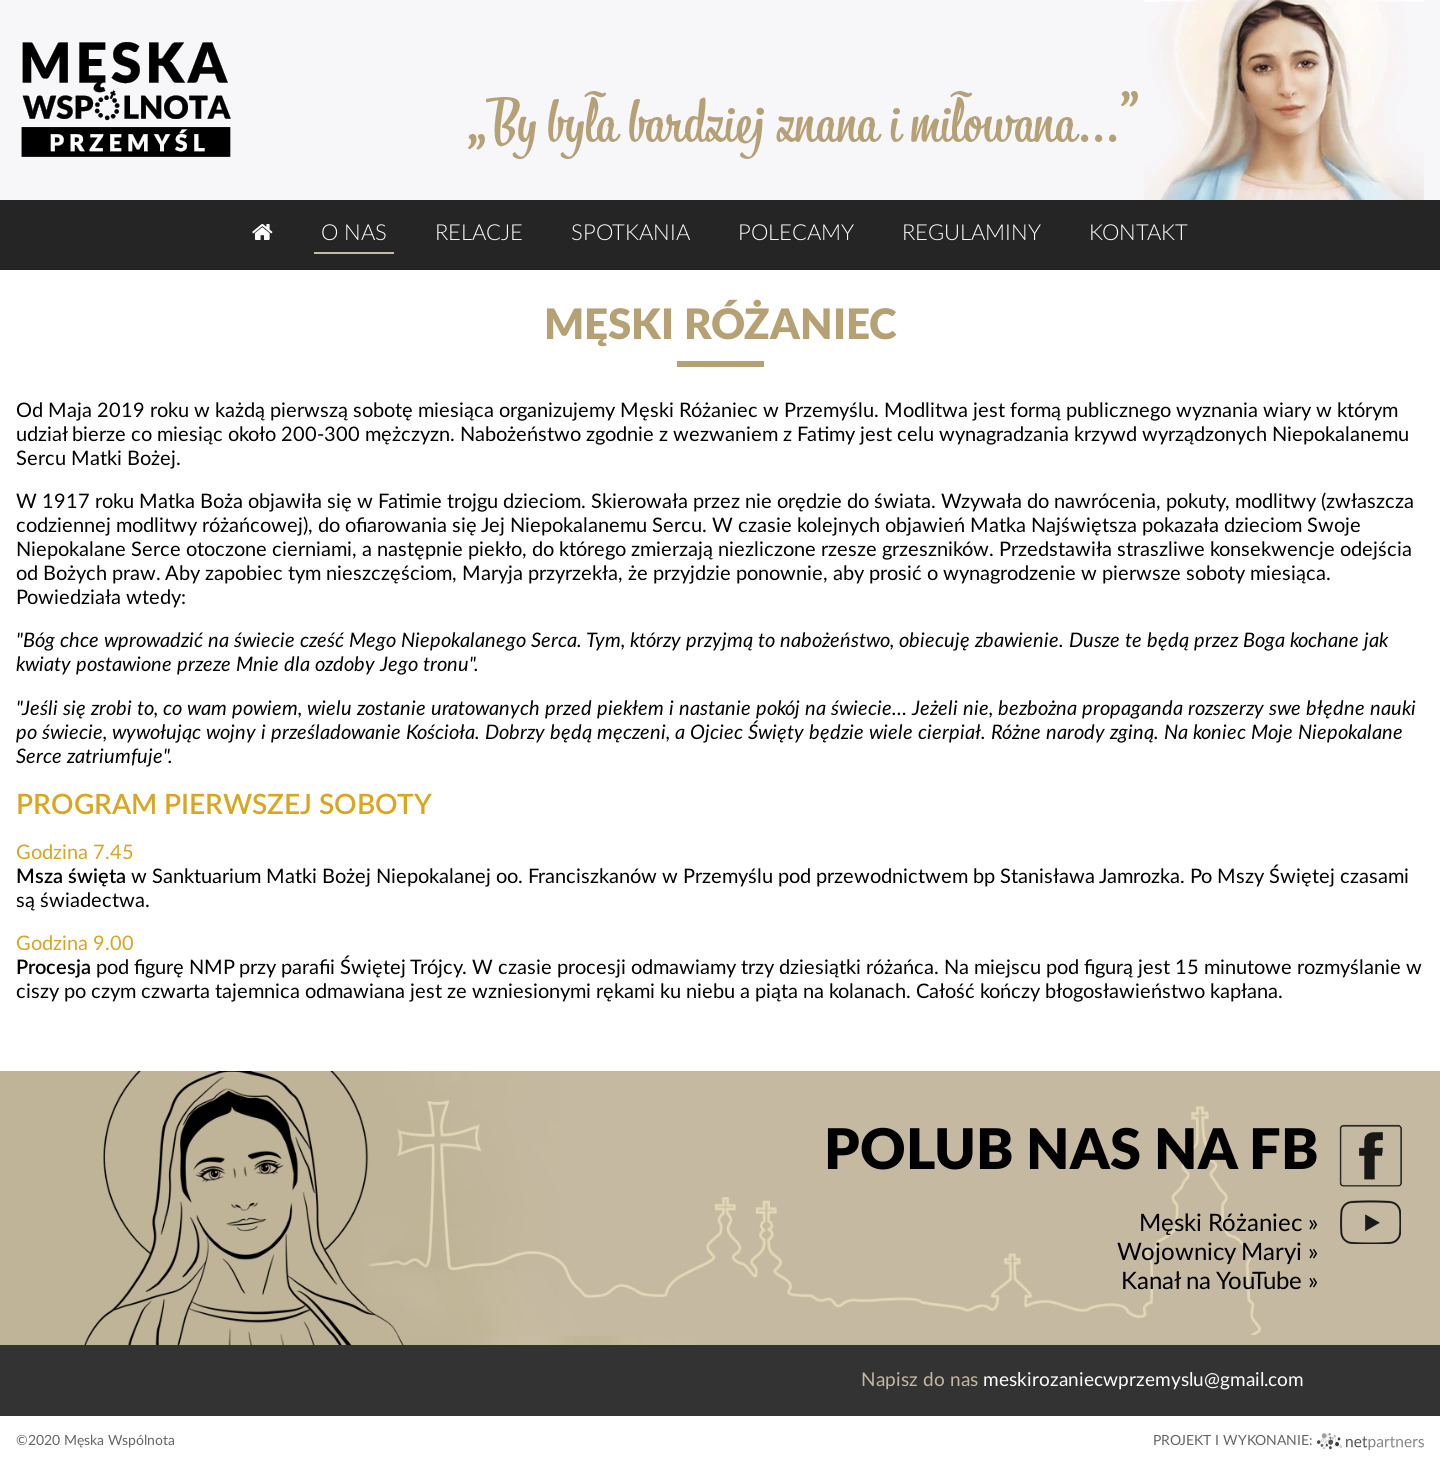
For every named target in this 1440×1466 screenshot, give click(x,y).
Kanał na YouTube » (1219, 1282)
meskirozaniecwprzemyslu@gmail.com (1143, 1380)
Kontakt (1138, 233)
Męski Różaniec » (1228, 1224)
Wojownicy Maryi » (1217, 1253)
